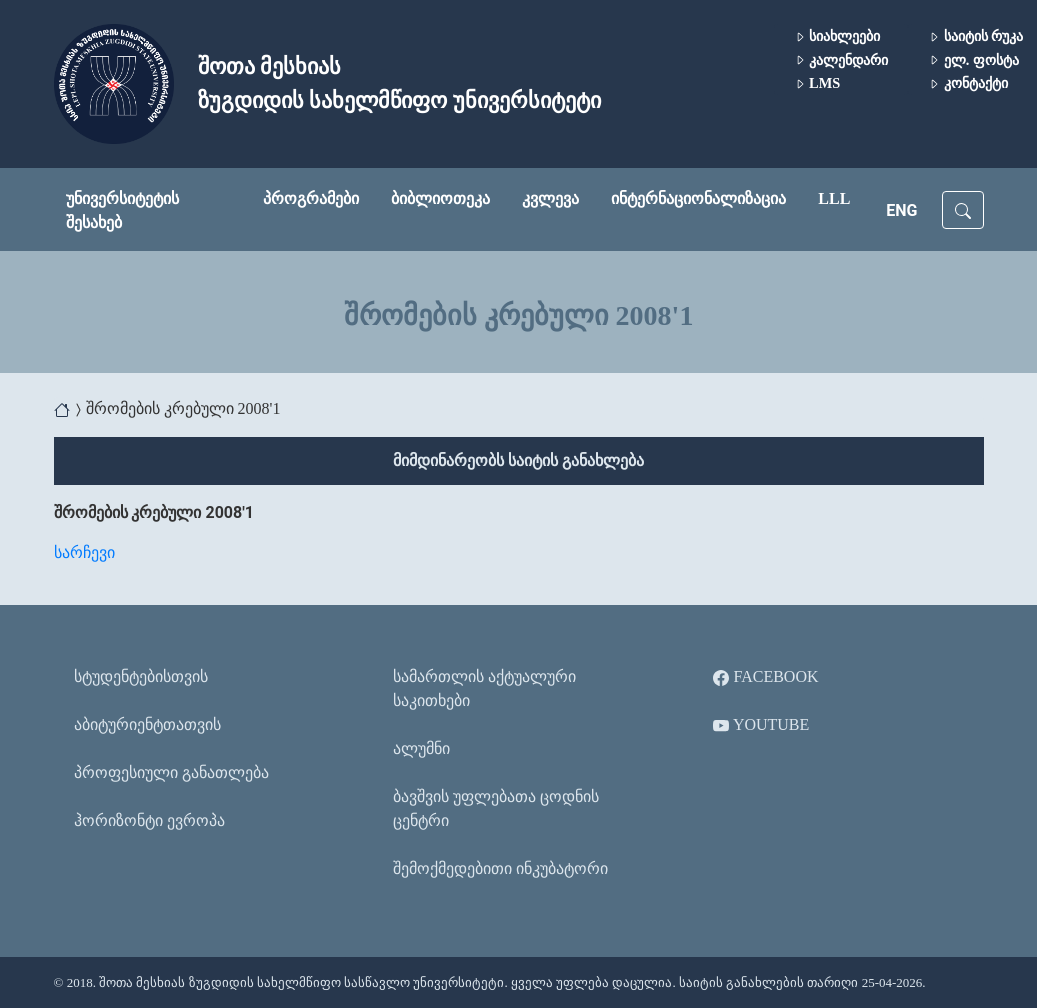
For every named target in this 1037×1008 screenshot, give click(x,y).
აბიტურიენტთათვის (147, 724)
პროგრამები (311, 198)
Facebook (765, 677)
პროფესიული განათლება (171, 772)
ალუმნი (421, 748)
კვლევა (550, 198)
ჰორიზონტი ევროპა (149, 820)
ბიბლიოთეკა (440, 198)
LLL (834, 198)
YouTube (761, 725)
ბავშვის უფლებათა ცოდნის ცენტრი (496, 808)
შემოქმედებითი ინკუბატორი (500, 868)
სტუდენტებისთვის (141, 676)
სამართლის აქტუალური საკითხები (484, 688)
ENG (901, 210)
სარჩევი (84, 552)
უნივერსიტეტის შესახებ (122, 210)
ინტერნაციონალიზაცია (698, 198)
